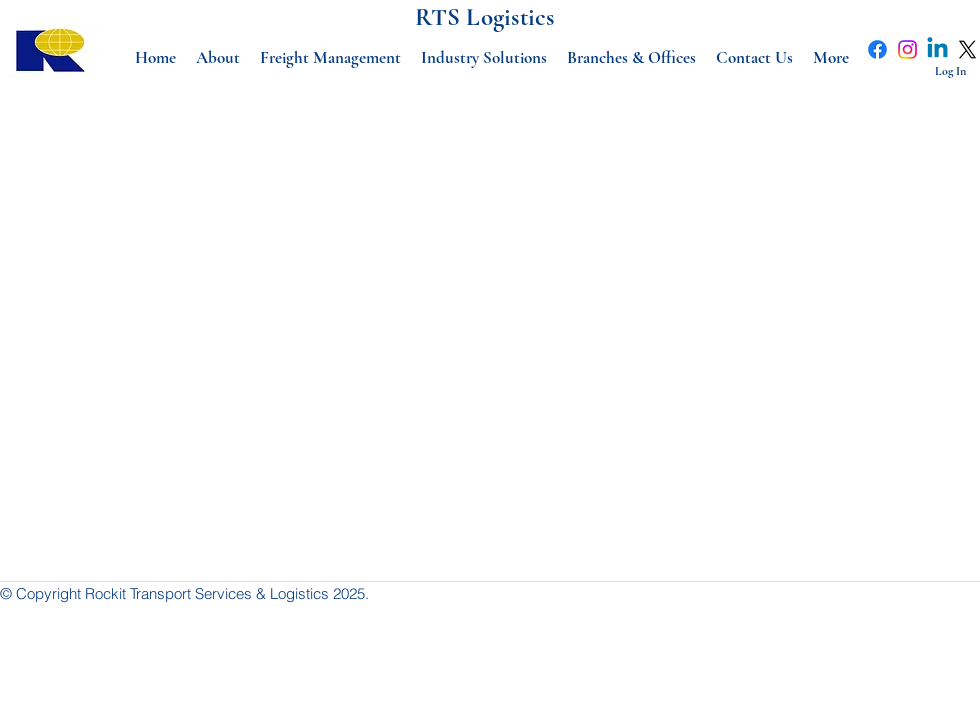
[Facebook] (877, 49)
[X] (967, 49)
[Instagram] (907, 49)
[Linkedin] (937, 49)
